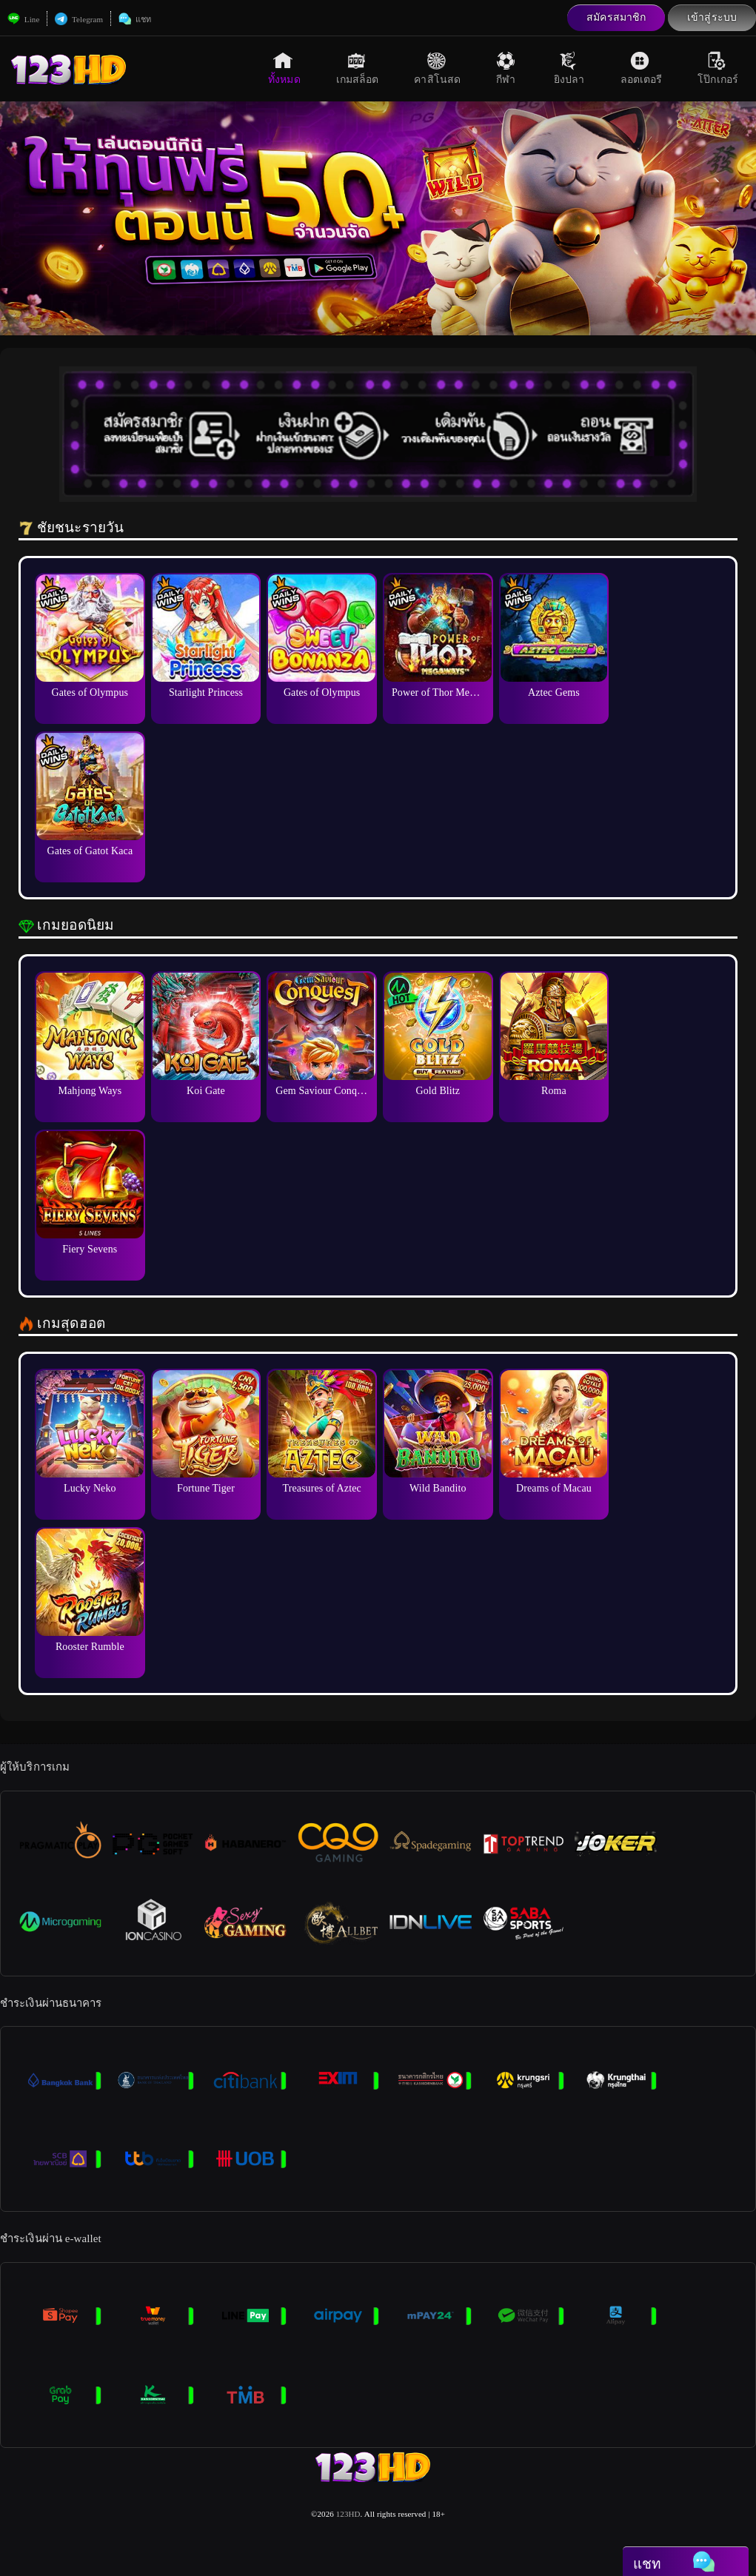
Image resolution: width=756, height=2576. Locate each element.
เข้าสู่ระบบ (712, 17)
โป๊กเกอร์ (718, 68)
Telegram (79, 19)
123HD (348, 2513)
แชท (134, 19)
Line (23, 19)
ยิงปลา (569, 68)
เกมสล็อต (357, 68)
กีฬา (507, 68)
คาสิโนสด (437, 68)
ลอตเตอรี (641, 68)
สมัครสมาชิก (616, 17)
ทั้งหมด (284, 68)
